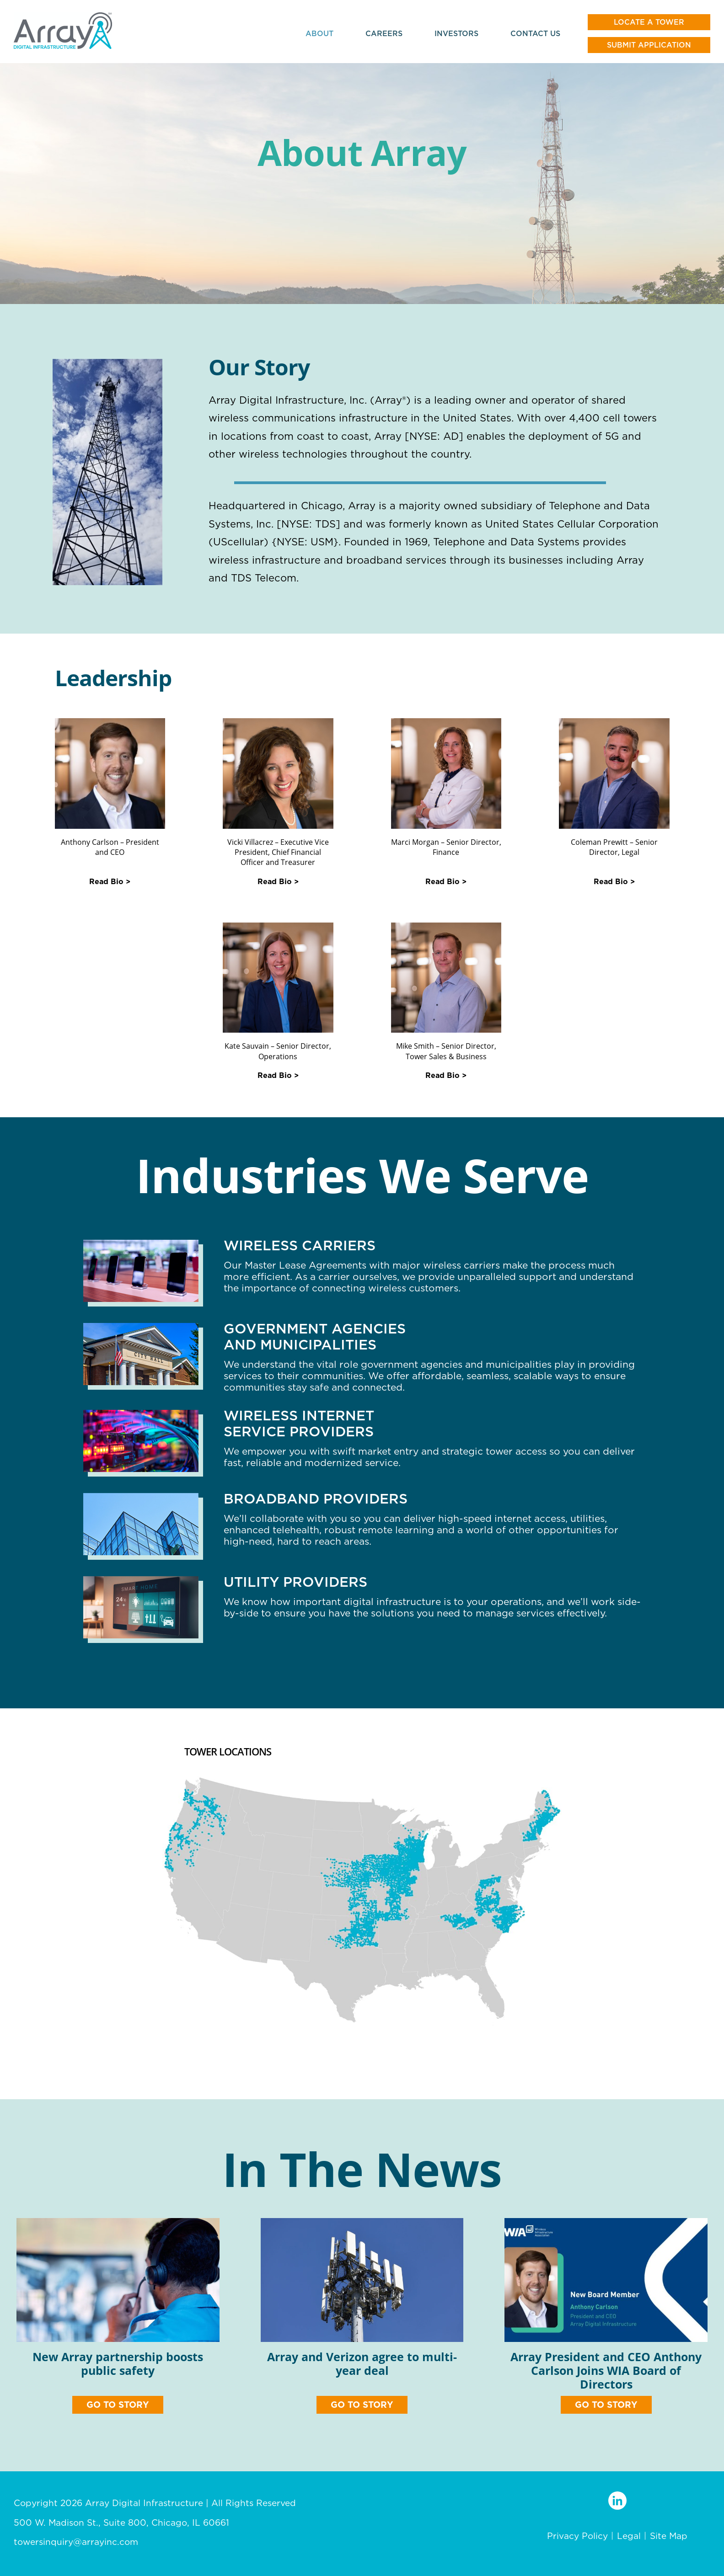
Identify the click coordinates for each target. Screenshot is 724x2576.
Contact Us (535, 33)
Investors (456, 33)
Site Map (668, 2536)
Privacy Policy (577, 2536)
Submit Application (649, 45)
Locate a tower (649, 22)
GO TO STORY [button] (117, 2405)
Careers (383, 33)
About (319, 33)
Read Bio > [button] (109, 881)
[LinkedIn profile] (617, 2500)
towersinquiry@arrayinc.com (76, 2542)
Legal (629, 2536)
